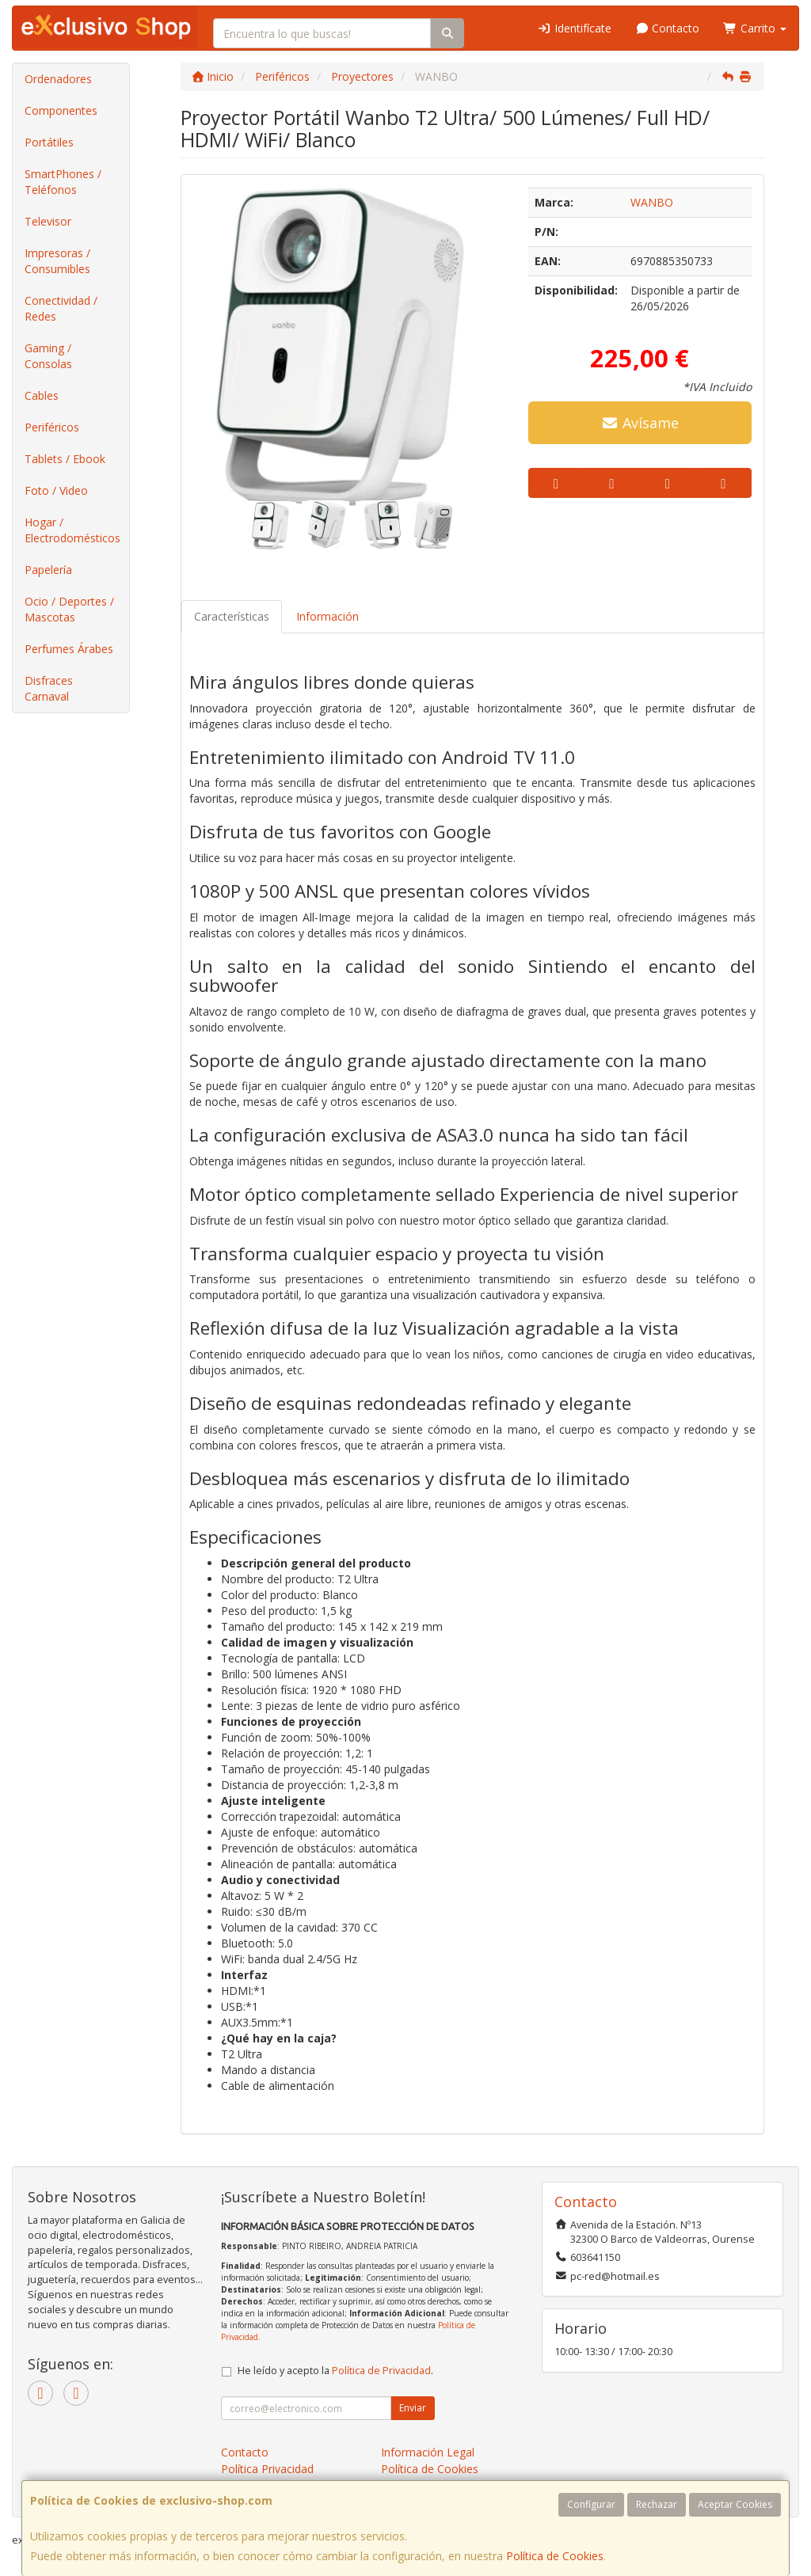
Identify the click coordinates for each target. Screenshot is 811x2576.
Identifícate (574, 28)
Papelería (48, 569)
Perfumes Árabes (69, 648)
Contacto (667, 28)
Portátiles (49, 142)
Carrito (754, 28)
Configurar (591, 2504)
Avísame (639, 422)
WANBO (651, 202)
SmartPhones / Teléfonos (63, 181)
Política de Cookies (554, 2555)
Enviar (412, 2408)
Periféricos (52, 427)
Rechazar (656, 2504)
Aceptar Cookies (735, 2504)
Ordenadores (58, 78)
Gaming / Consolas (48, 355)
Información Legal (427, 2452)
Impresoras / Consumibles (57, 260)
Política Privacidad (267, 2468)
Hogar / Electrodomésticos (72, 530)
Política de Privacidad (381, 2370)
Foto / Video (56, 490)
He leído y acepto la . (335, 2370)
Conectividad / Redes (61, 308)
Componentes (61, 110)
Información (327, 616)
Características (231, 616)
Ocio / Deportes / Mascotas (69, 609)
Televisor (48, 221)
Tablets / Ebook (65, 458)
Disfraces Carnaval (49, 688)
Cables (42, 395)
